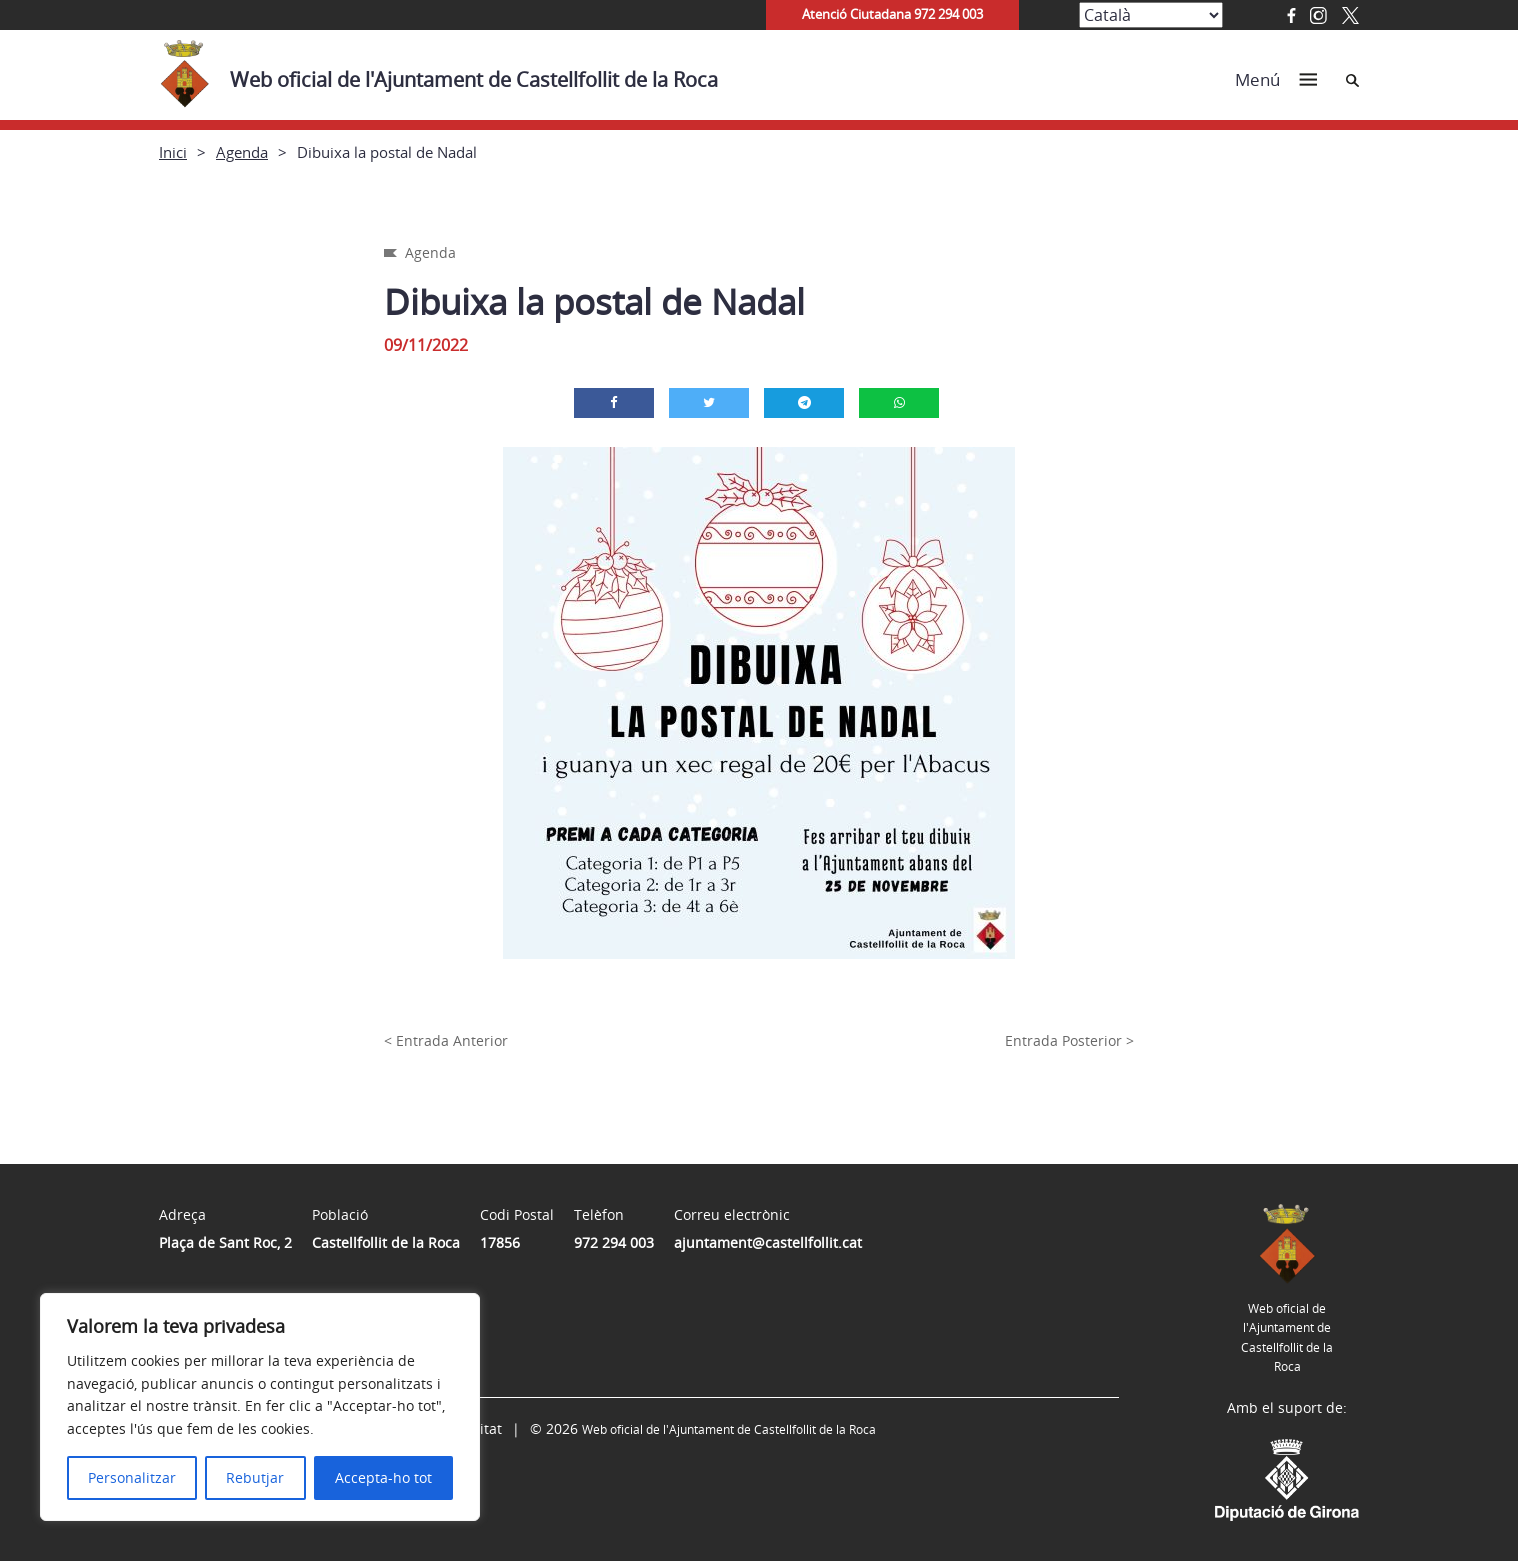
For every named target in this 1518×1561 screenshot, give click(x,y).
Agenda (242, 152)
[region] (260, 1407)
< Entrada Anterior (446, 1040)
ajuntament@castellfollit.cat (768, 1242)
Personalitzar (132, 1477)
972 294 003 (614, 1242)
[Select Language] (1151, 15)
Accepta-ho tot (383, 1477)
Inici (173, 152)
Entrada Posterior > (1069, 1040)
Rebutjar (255, 1477)
